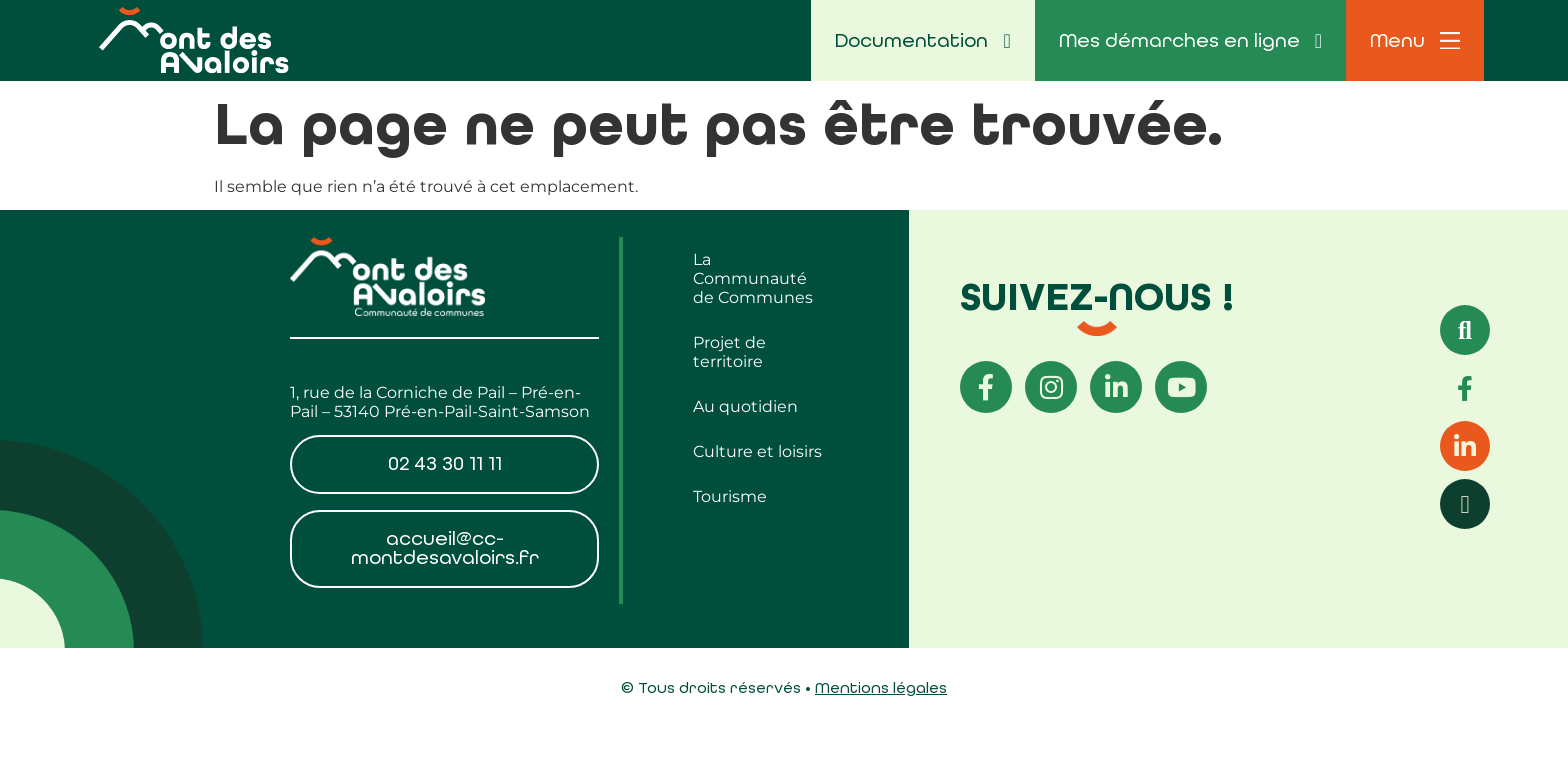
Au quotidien (745, 406)
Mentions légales (881, 687)
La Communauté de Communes (753, 278)
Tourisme (730, 496)
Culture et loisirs (757, 451)
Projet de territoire (729, 352)
